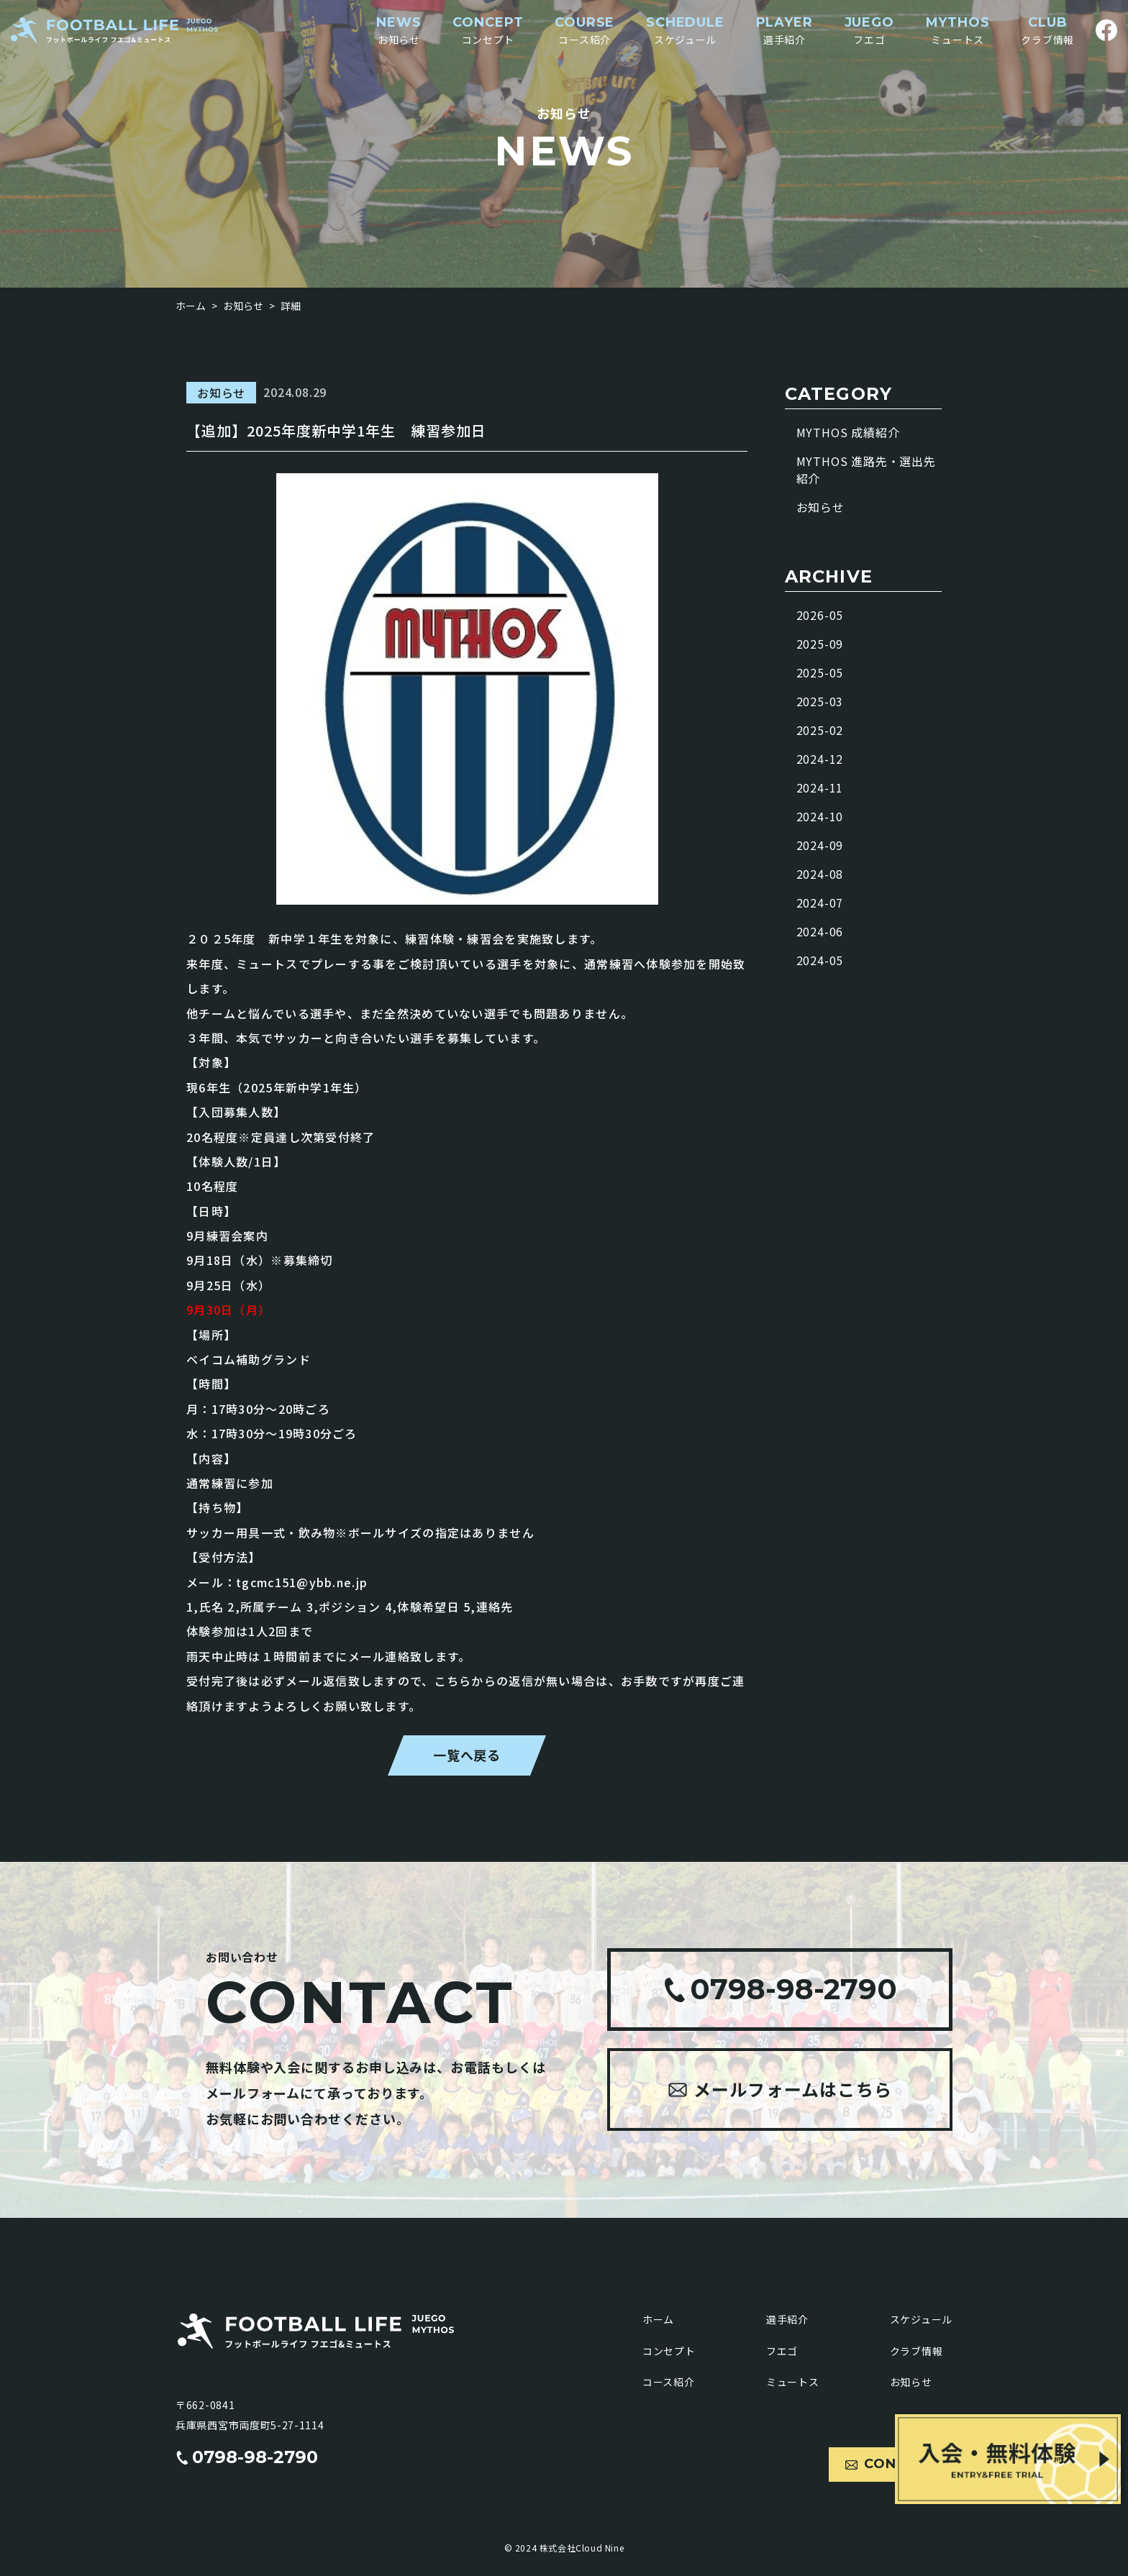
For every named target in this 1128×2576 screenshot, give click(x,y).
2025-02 (820, 730)
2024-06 (820, 931)
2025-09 (820, 643)
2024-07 (820, 902)
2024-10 (820, 816)
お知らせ (820, 507)
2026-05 (820, 615)
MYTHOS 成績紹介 (848, 432)
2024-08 (820, 873)
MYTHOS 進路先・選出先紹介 (866, 469)
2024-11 (820, 787)
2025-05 (820, 672)
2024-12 (820, 758)
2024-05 (820, 960)
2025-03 (820, 701)
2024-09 (820, 845)
